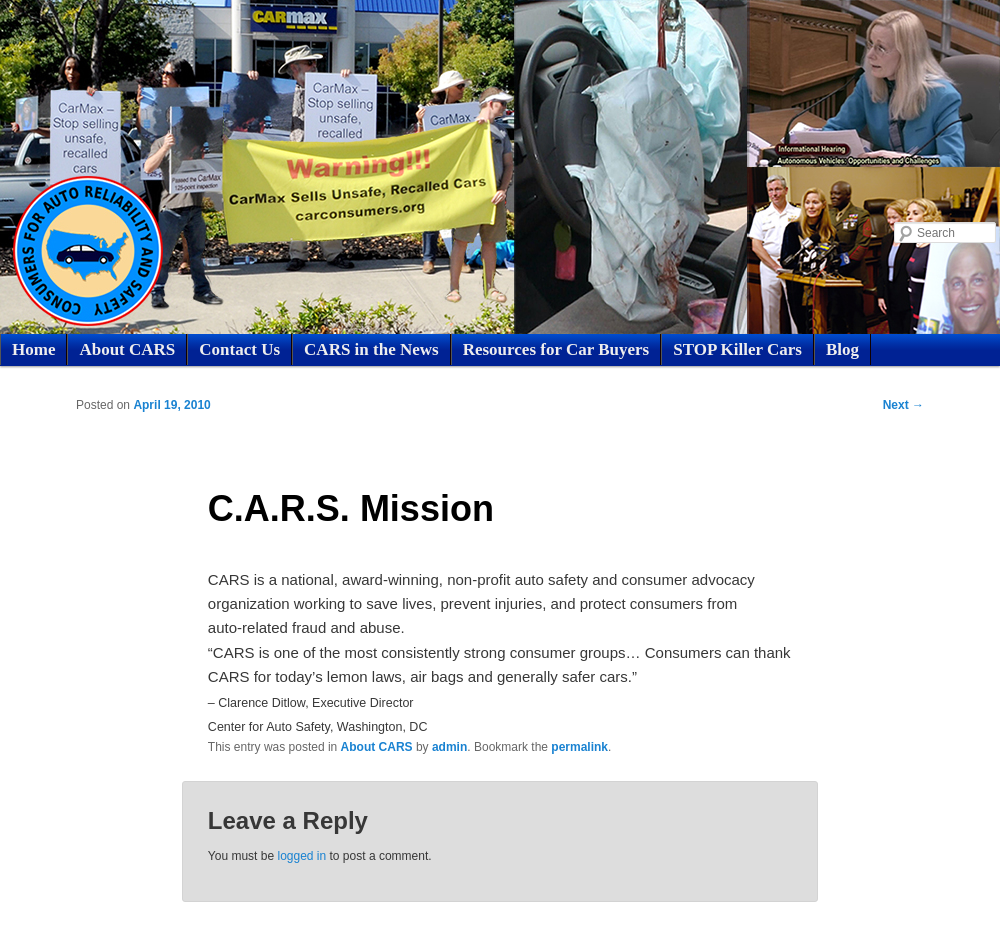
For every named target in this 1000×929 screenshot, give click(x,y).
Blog (842, 349)
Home (33, 349)
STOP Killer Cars (737, 349)
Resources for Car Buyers (556, 349)
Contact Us (239, 349)
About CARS (127, 349)
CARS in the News (371, 349)
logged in (301, 856)
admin (449, 747)
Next (903, 405)
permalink (579, 747)
